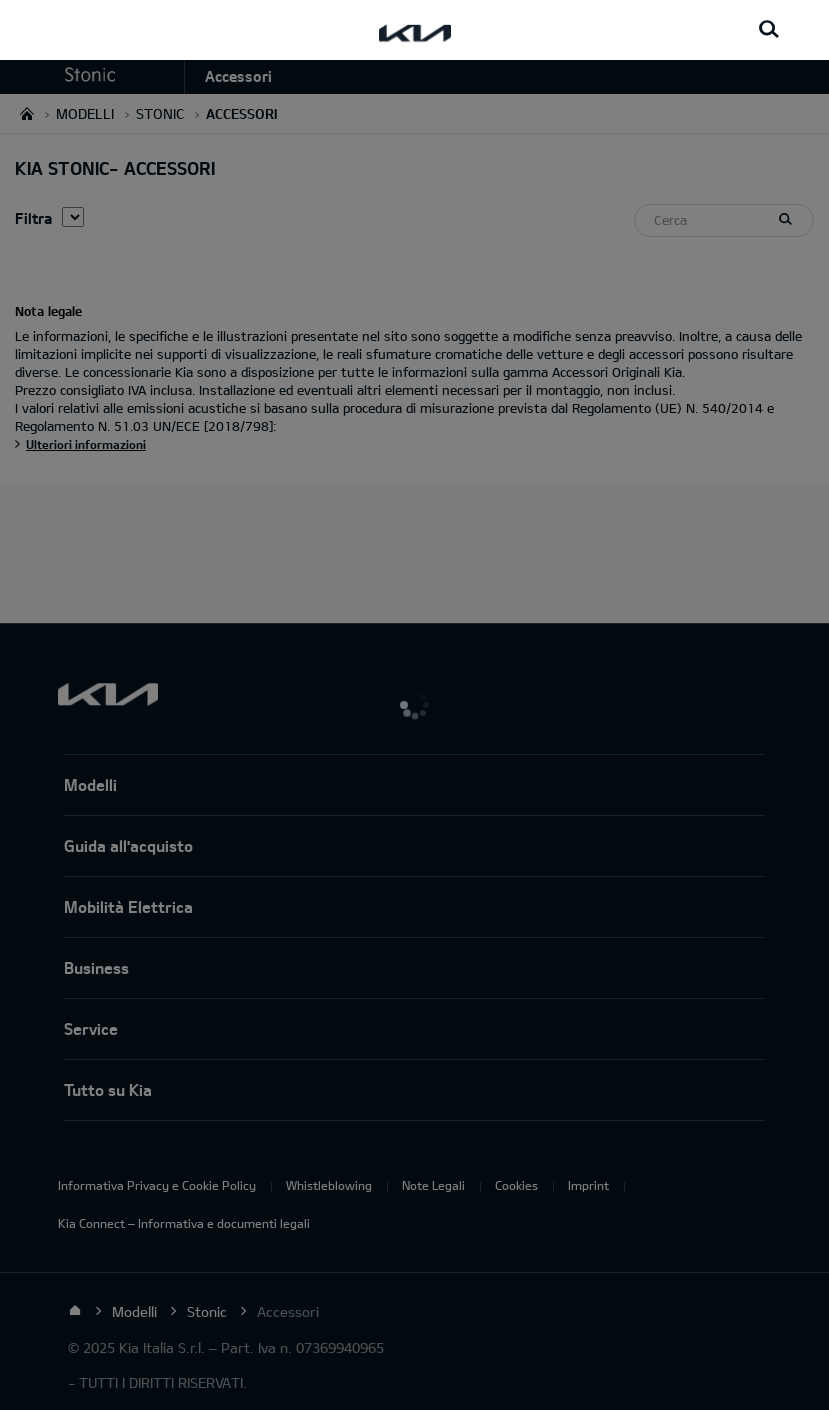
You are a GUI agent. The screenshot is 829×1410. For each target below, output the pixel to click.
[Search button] (769, 30)
